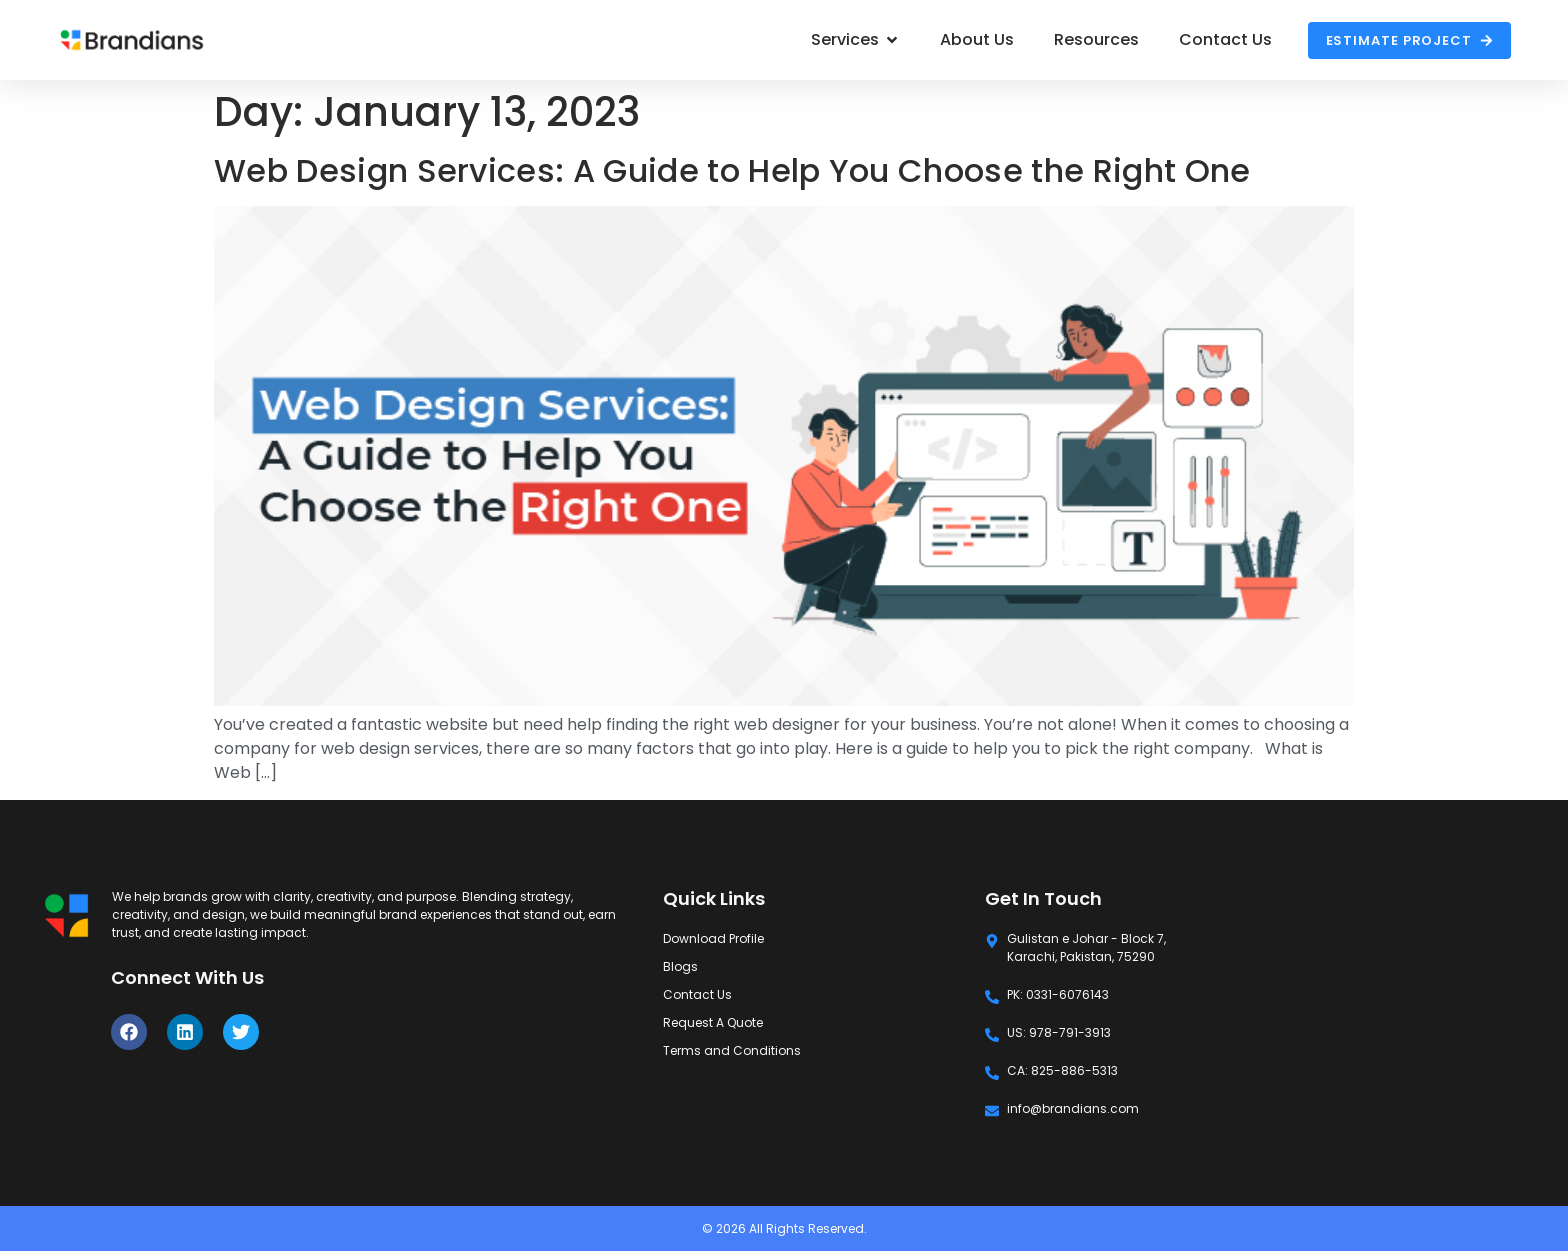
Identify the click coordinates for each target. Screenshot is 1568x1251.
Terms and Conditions (732, 1050)
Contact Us (697, 994)
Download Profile (713, 938)
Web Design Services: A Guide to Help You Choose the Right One (732, 170)
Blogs (680, 966)
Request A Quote (713, 1022)
